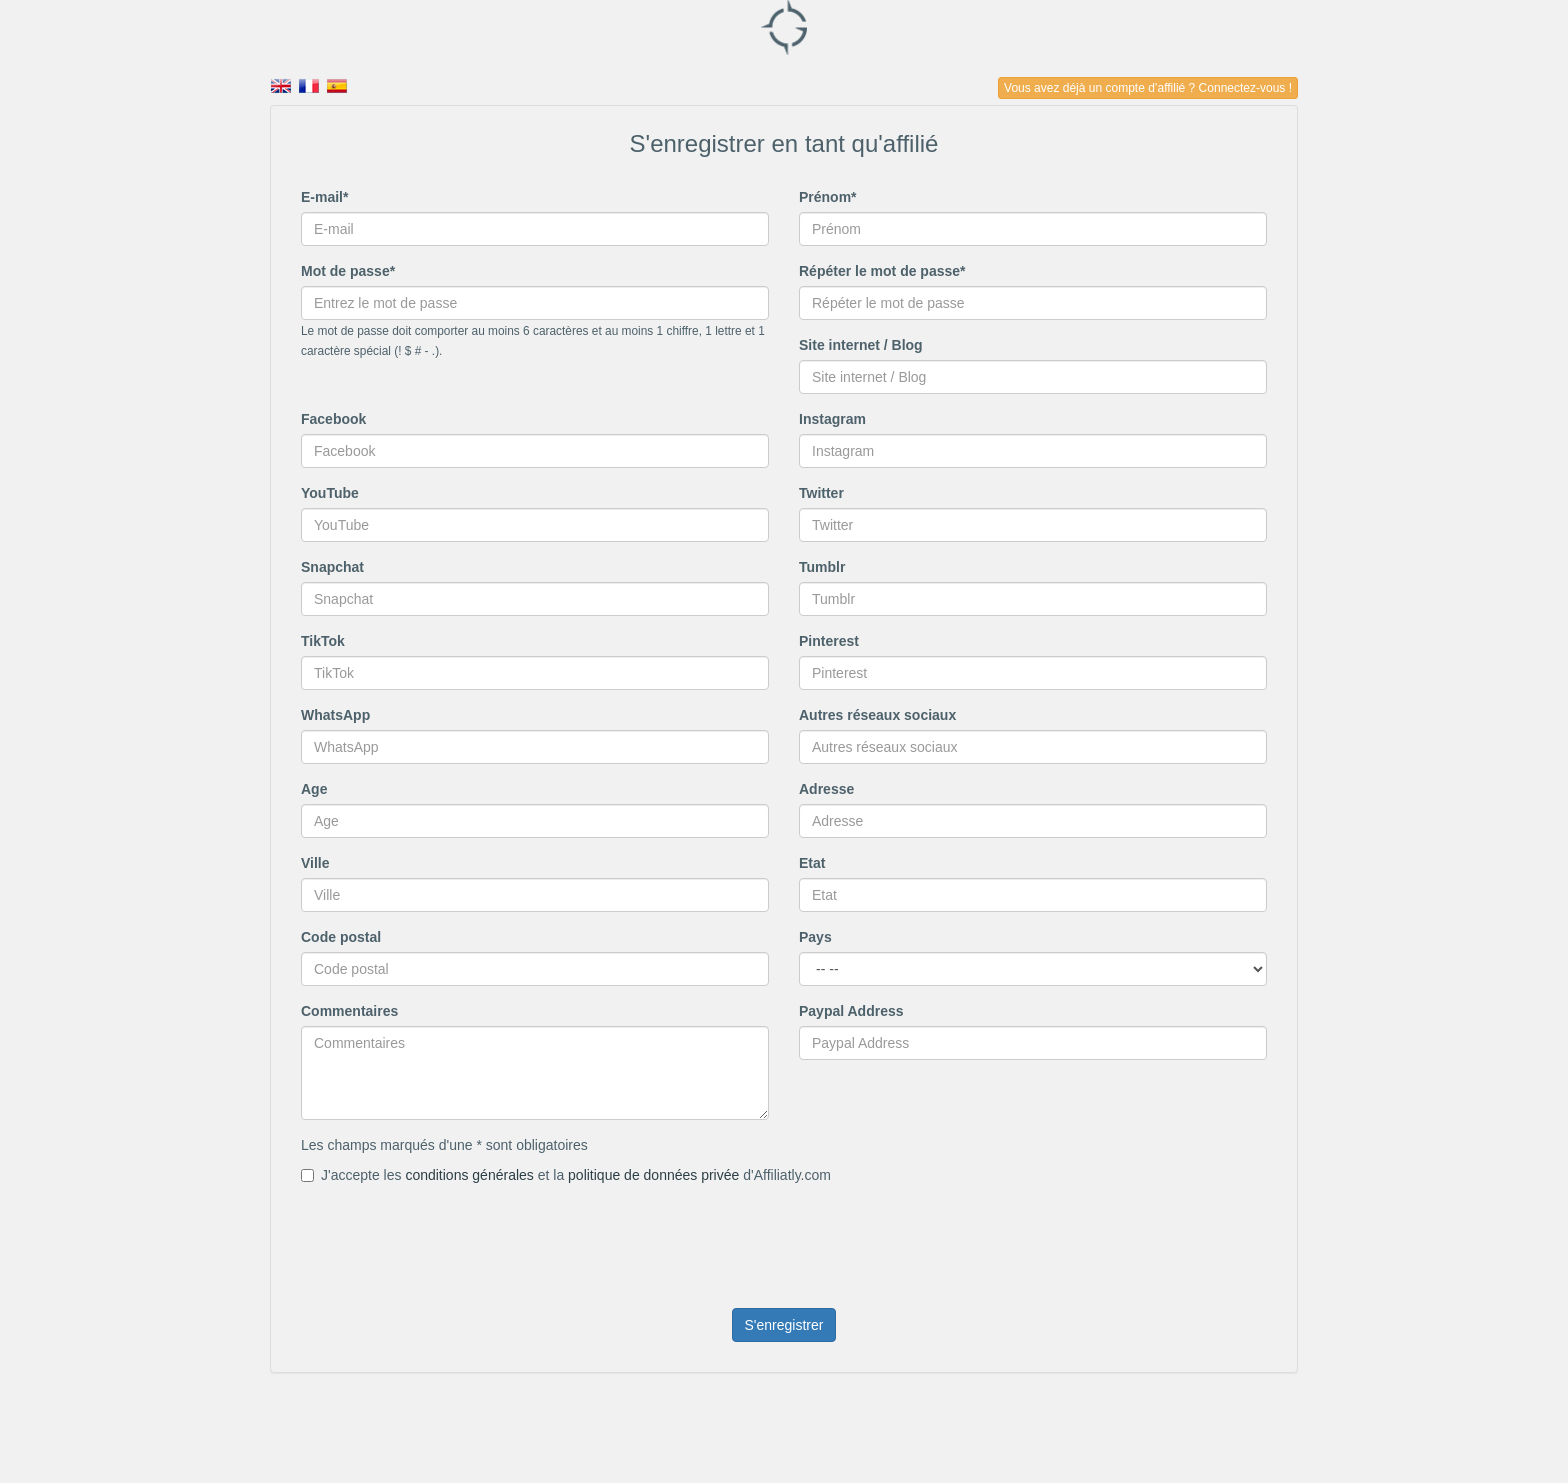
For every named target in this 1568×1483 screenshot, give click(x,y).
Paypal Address (851, 1011)
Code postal (341, 937)
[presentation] (453, 1234)
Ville (315, 863)
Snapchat (332, 567)
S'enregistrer (784, 1325)
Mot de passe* (348, 271)
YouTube (330, 493)
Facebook (333, 419)
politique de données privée (653, 1175)
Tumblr (822, 567)
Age (314, 789)
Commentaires (349, 1011)
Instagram (832, 419)
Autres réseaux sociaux (877, 715)
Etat (812, 863)
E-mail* (324, 197)
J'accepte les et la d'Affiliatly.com (566, 1175)
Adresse (826, 789)
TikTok (323, 641)
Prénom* (828, 197)
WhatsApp (335, 715)
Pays (815, 937)
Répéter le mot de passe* (882, 271)
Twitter (821, 493)
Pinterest (829, 641)
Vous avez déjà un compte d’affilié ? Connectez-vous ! (1148, 88)
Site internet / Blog (861, 345)
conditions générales (469, 1175)
